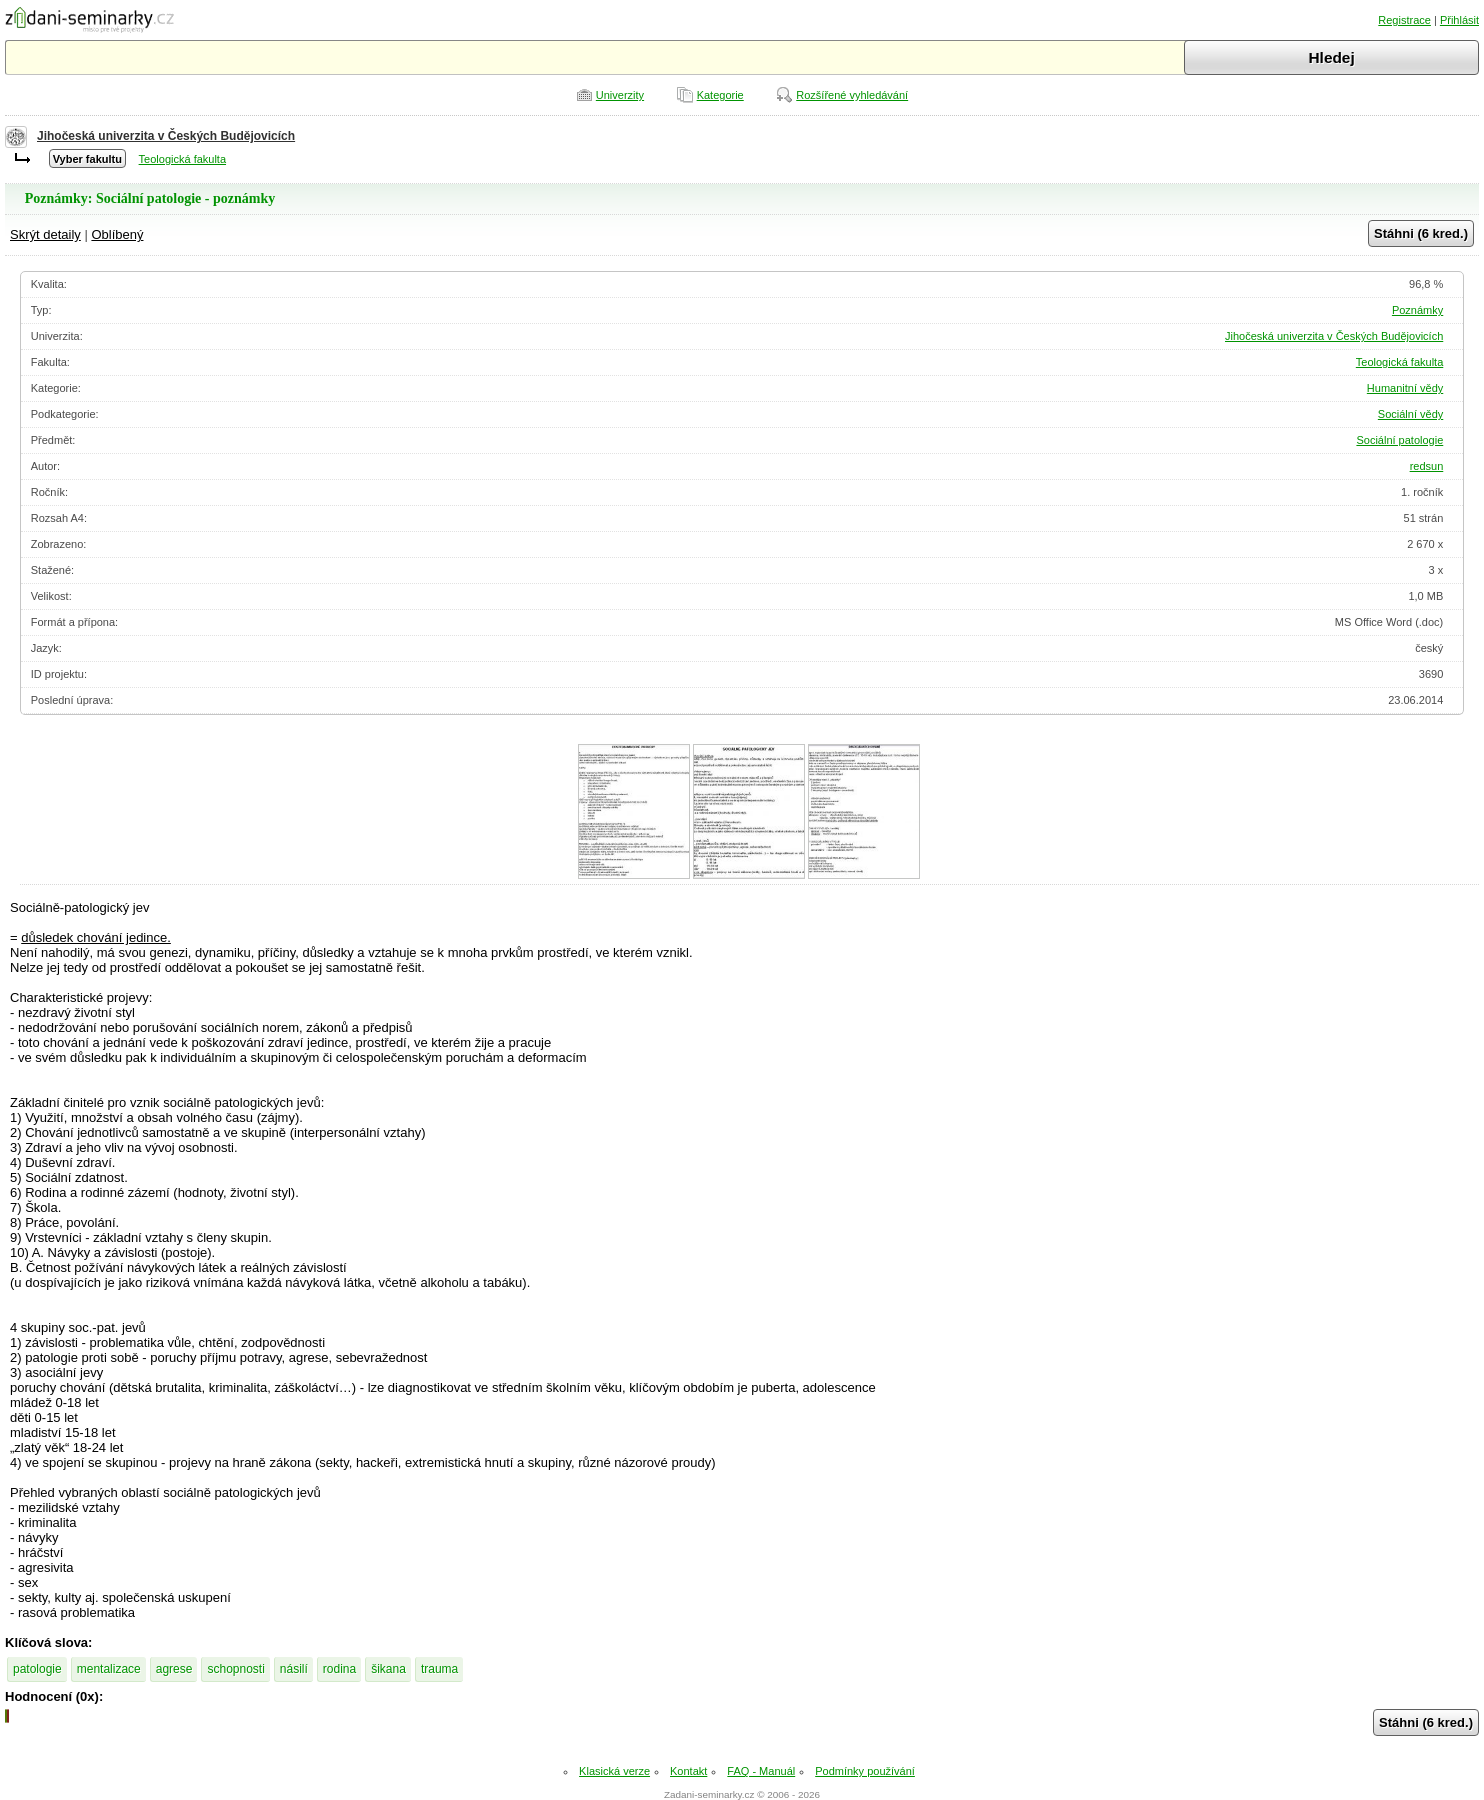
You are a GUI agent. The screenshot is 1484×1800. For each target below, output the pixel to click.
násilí (294, 1669)
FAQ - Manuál (761, 1771)
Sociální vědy (1410, 414)
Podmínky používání (865, 1771)
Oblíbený (117, 234)
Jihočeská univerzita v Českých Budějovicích (166, 136)
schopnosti (235, 1669)
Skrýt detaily (45, 234)
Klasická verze (614, 1771)
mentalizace (109, 1669)
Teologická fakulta (182, 159)
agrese (174, 1669)
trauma (439, 1669)
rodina (339, 1669)
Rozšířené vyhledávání (852, 95)
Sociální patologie (1399, 440)
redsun (1427, 466)
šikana (388, 1669)
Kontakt (688, 1771)
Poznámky (1417, 310)
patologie (37, 1669)
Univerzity (620, 95)
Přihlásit (1459, 20)
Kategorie (720, 95)
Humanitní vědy (1405, 388)
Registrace (1404, 20)
